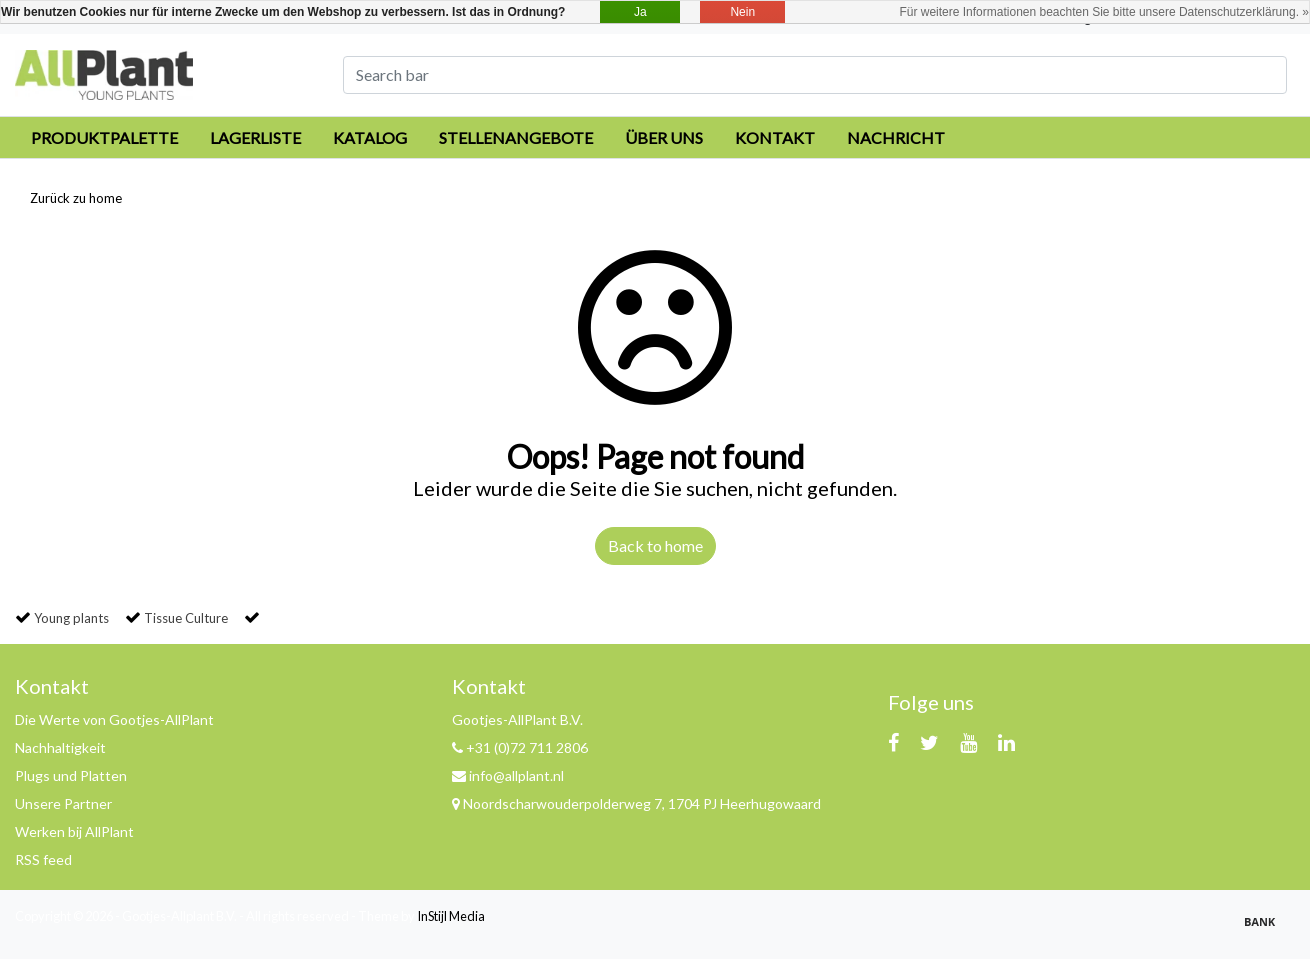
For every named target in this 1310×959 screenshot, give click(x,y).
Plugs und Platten (71, 775)
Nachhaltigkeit (60, 747)
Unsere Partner (63, 803)
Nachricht (896, 137)
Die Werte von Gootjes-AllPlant (114, 719)
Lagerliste (255, 137)
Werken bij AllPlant (74, 831)
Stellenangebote (516, 137)
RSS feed (43, 859)
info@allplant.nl (508, 775)
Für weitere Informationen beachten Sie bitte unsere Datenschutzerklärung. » (1104, 12)
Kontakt (775, 137)
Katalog (370, 137)
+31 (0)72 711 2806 (520, 747)
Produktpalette (104, 137)
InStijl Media (451, 916)
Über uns (664, 137)
